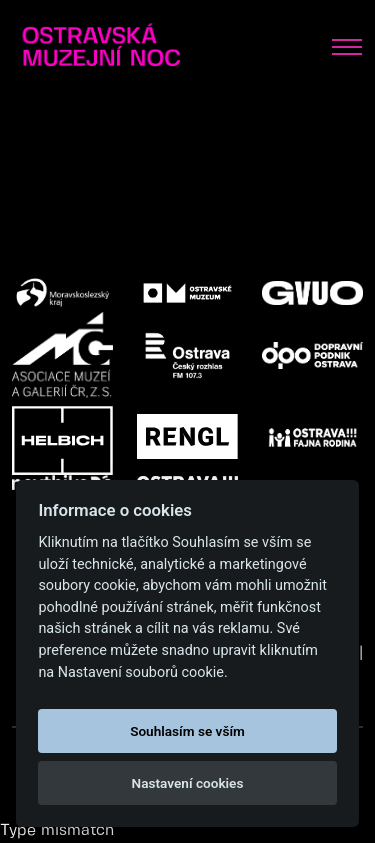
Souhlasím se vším (187, 731)
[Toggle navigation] (347, 47)
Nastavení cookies (188, 783)
